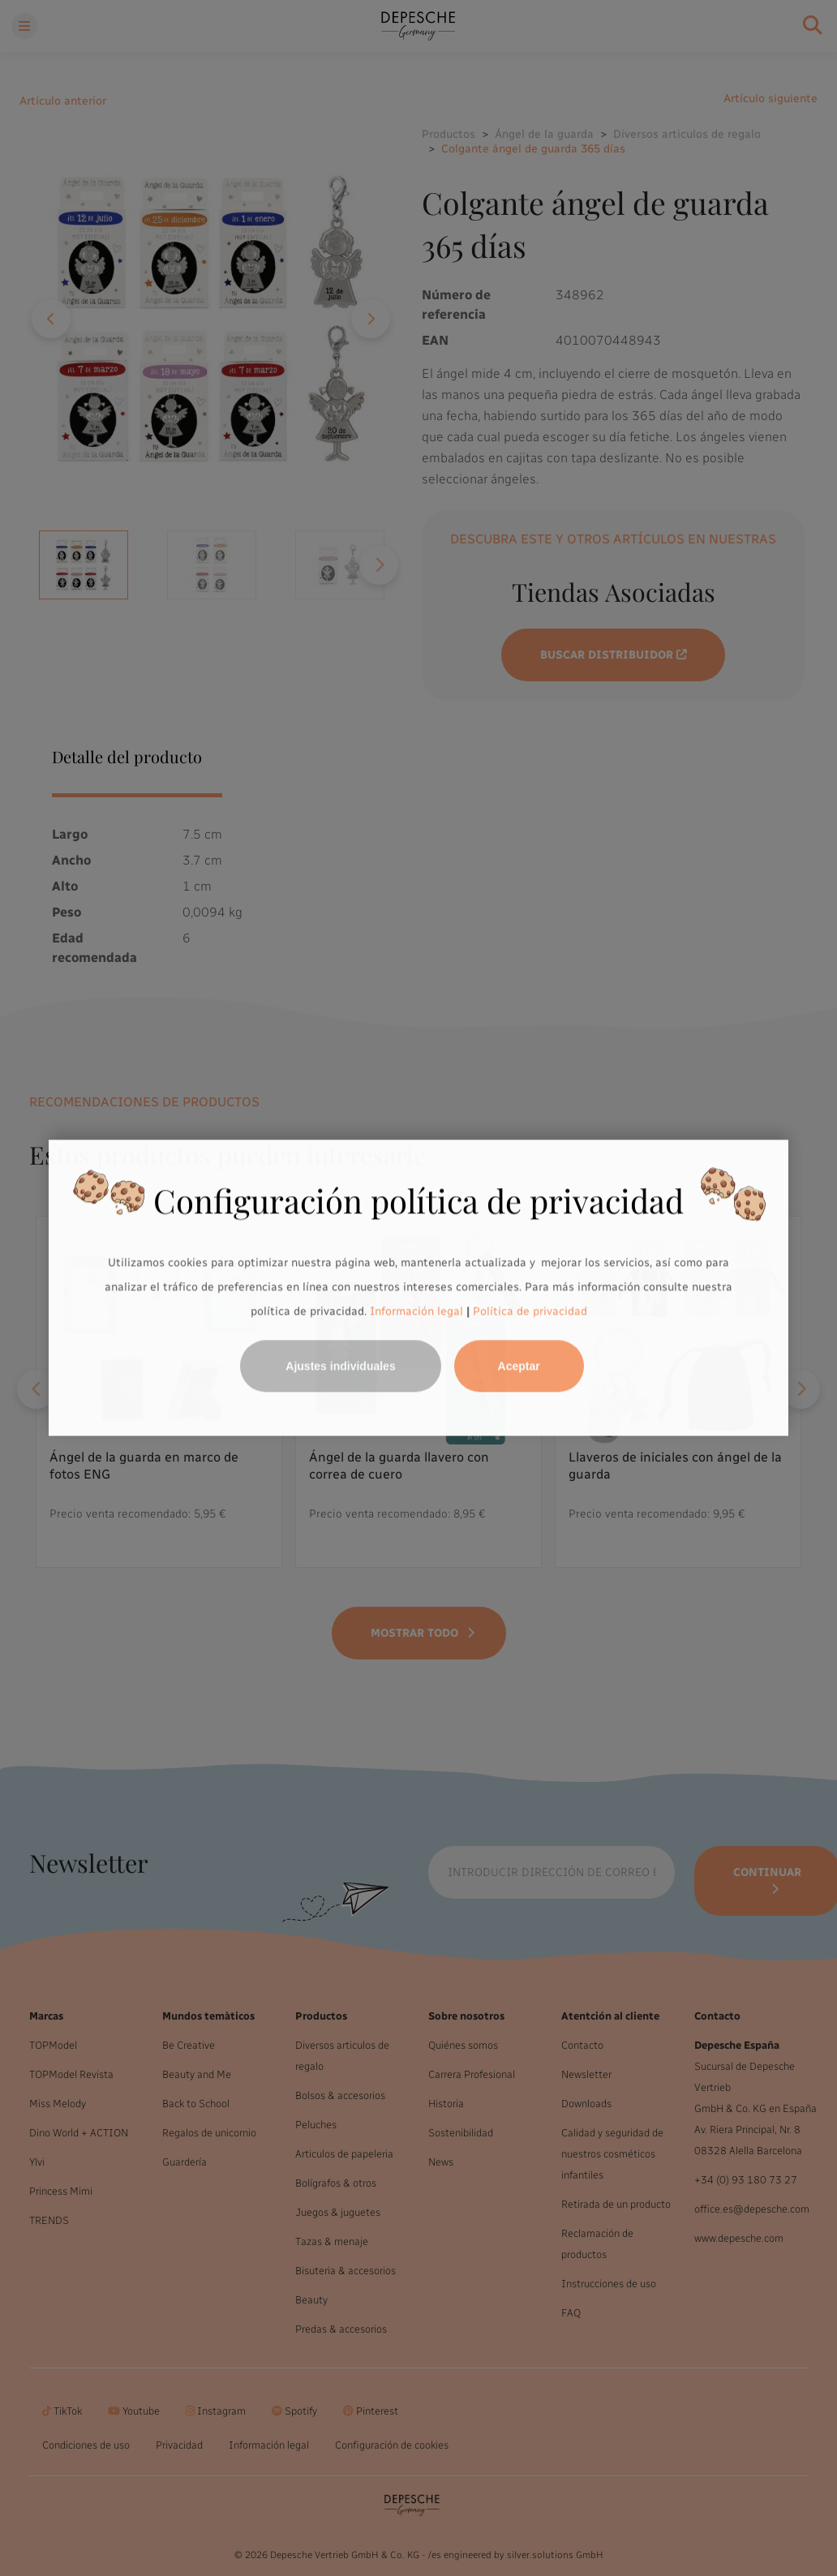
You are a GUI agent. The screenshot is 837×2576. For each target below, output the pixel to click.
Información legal (415, 1311)
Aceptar (519, 1366)
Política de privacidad (530, 1311)
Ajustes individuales (340, 1366)
